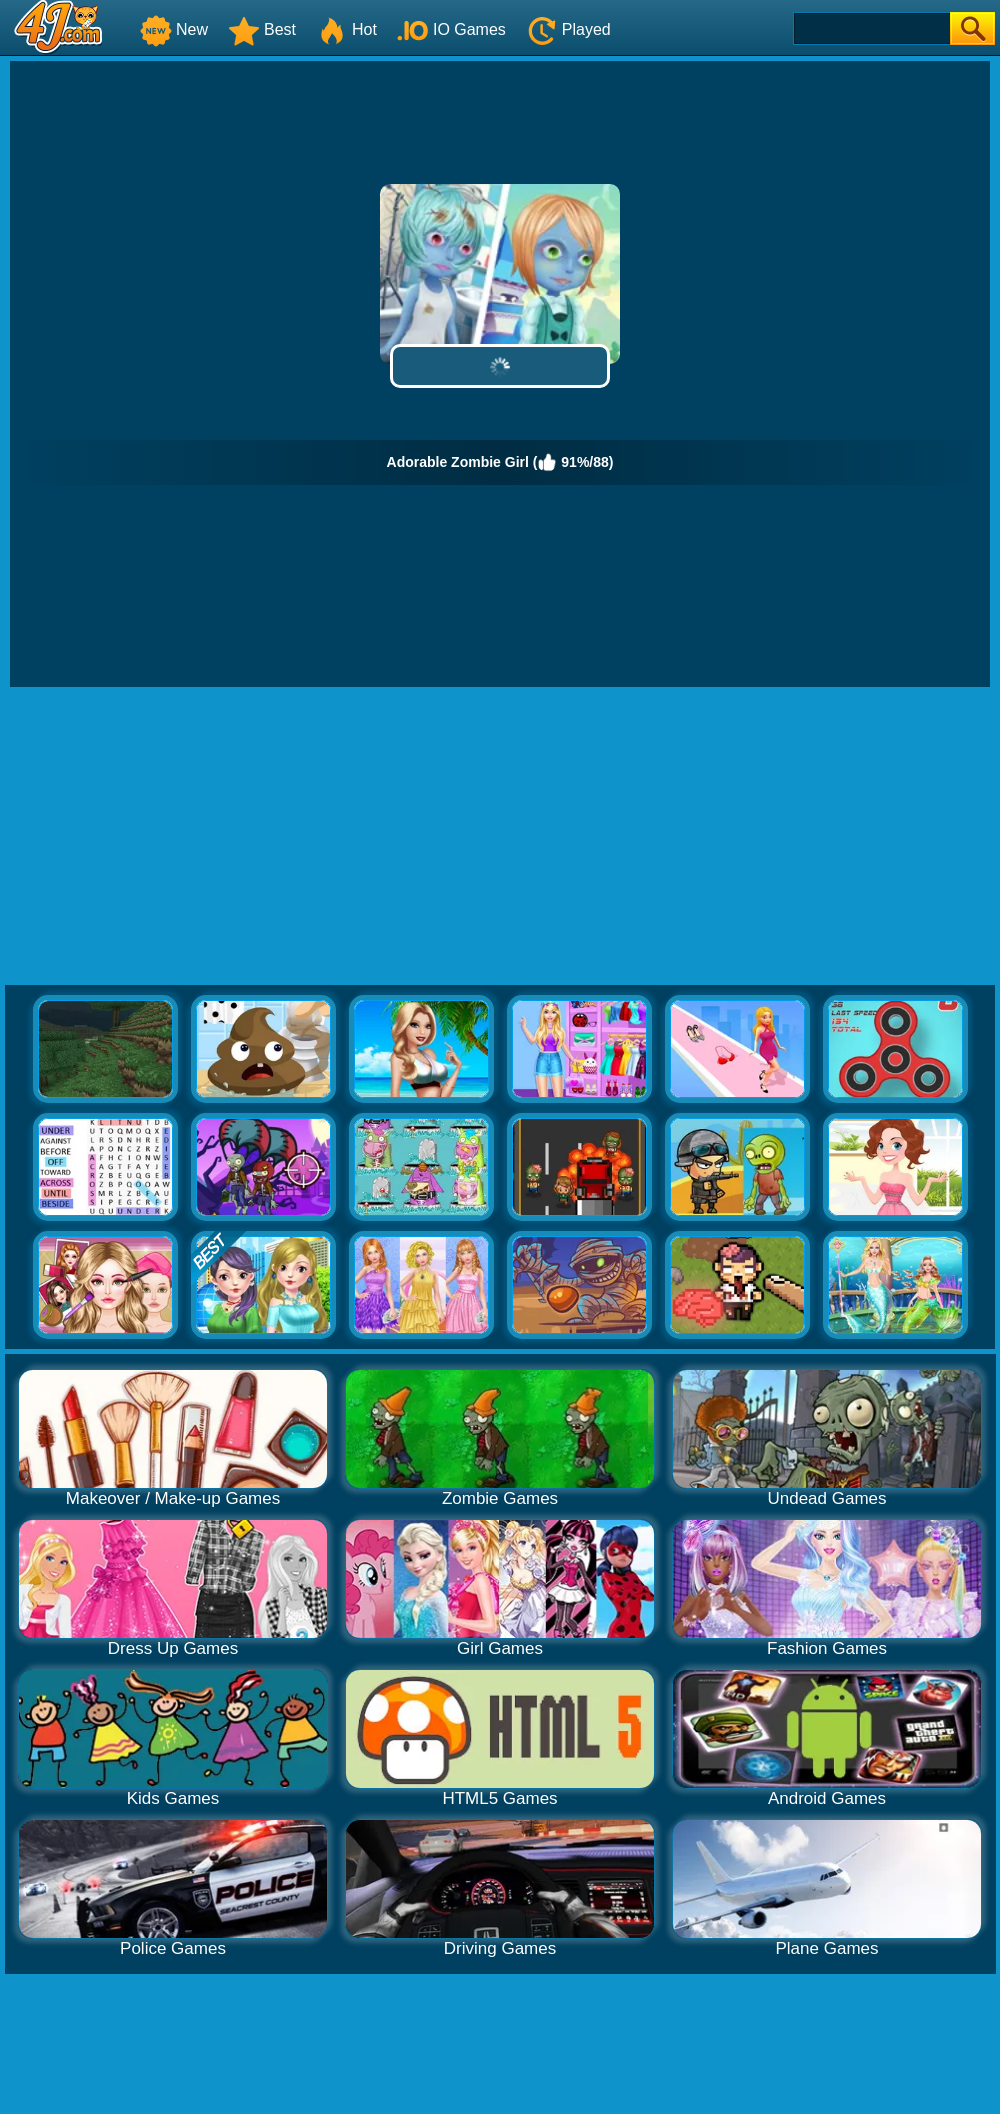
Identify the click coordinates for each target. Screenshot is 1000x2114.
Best (262, 29)
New (174, 29)
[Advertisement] (500, 837)
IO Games (451, 29)
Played (568, 29)
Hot (346, 29)
